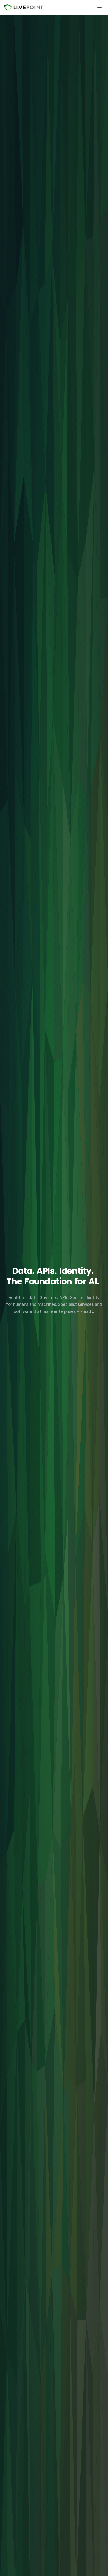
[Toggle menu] (99, 7)
